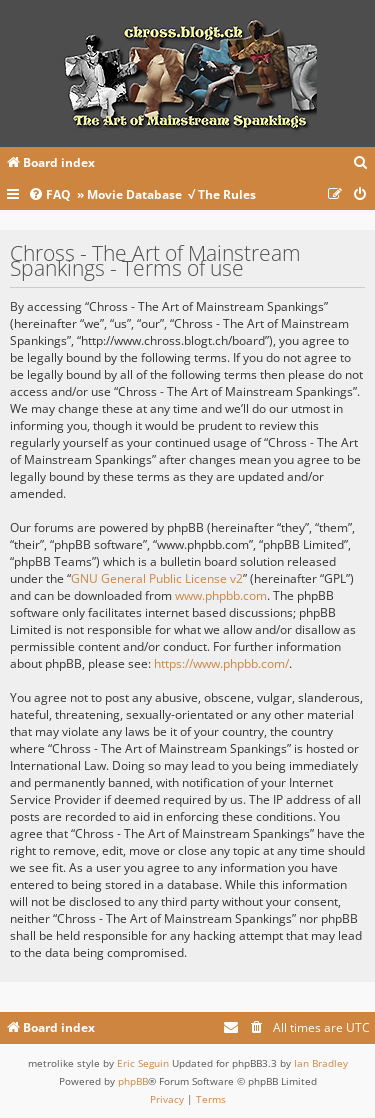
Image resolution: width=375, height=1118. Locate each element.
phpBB (133, 1081)
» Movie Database (129, 194)
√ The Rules (222, 194)
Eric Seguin (143, 1063)
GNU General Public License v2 (157, 578)
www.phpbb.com (221, 595)
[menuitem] (361, 163)
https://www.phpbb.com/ (221, 663)
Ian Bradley (321, 1063)
